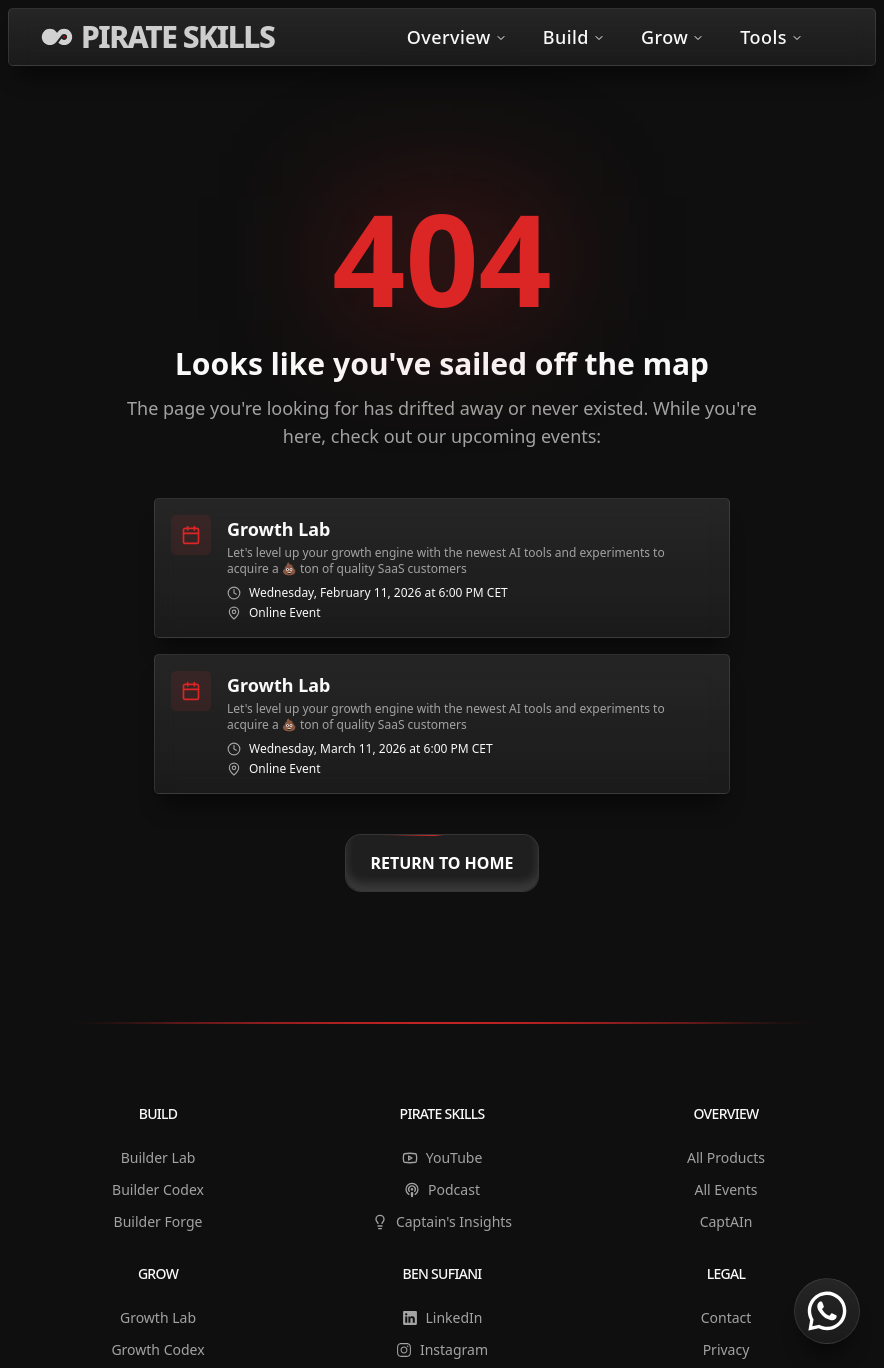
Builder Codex (158, 1189)
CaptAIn (726, 1221)
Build (574, 37)
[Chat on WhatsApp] (827, 1311)
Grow (672, 37)
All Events (725, 1189)
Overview (457, 37)
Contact (726, 1317)
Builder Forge (158, 1221)
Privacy (726, 1349)
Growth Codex (157, 1349)
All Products (726, 1157)
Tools (771, 37)
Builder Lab (158, 1157)
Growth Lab (158, 1317)
